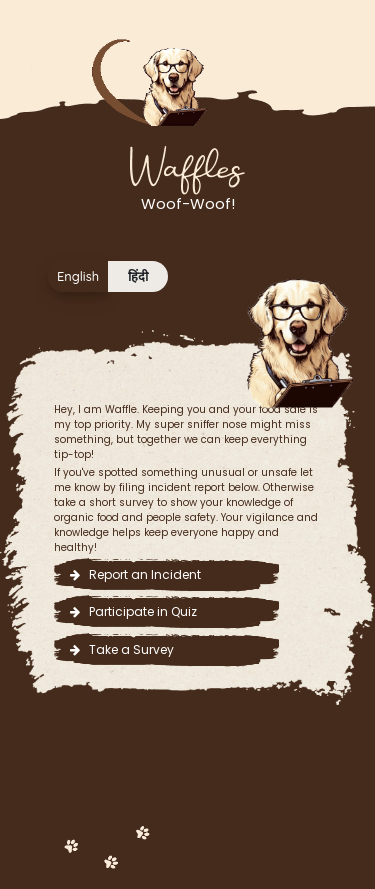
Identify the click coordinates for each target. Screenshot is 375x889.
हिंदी (138, 276)
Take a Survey (122, 649)
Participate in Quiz (133, 611)
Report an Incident (135, 574)
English (78, 276)
